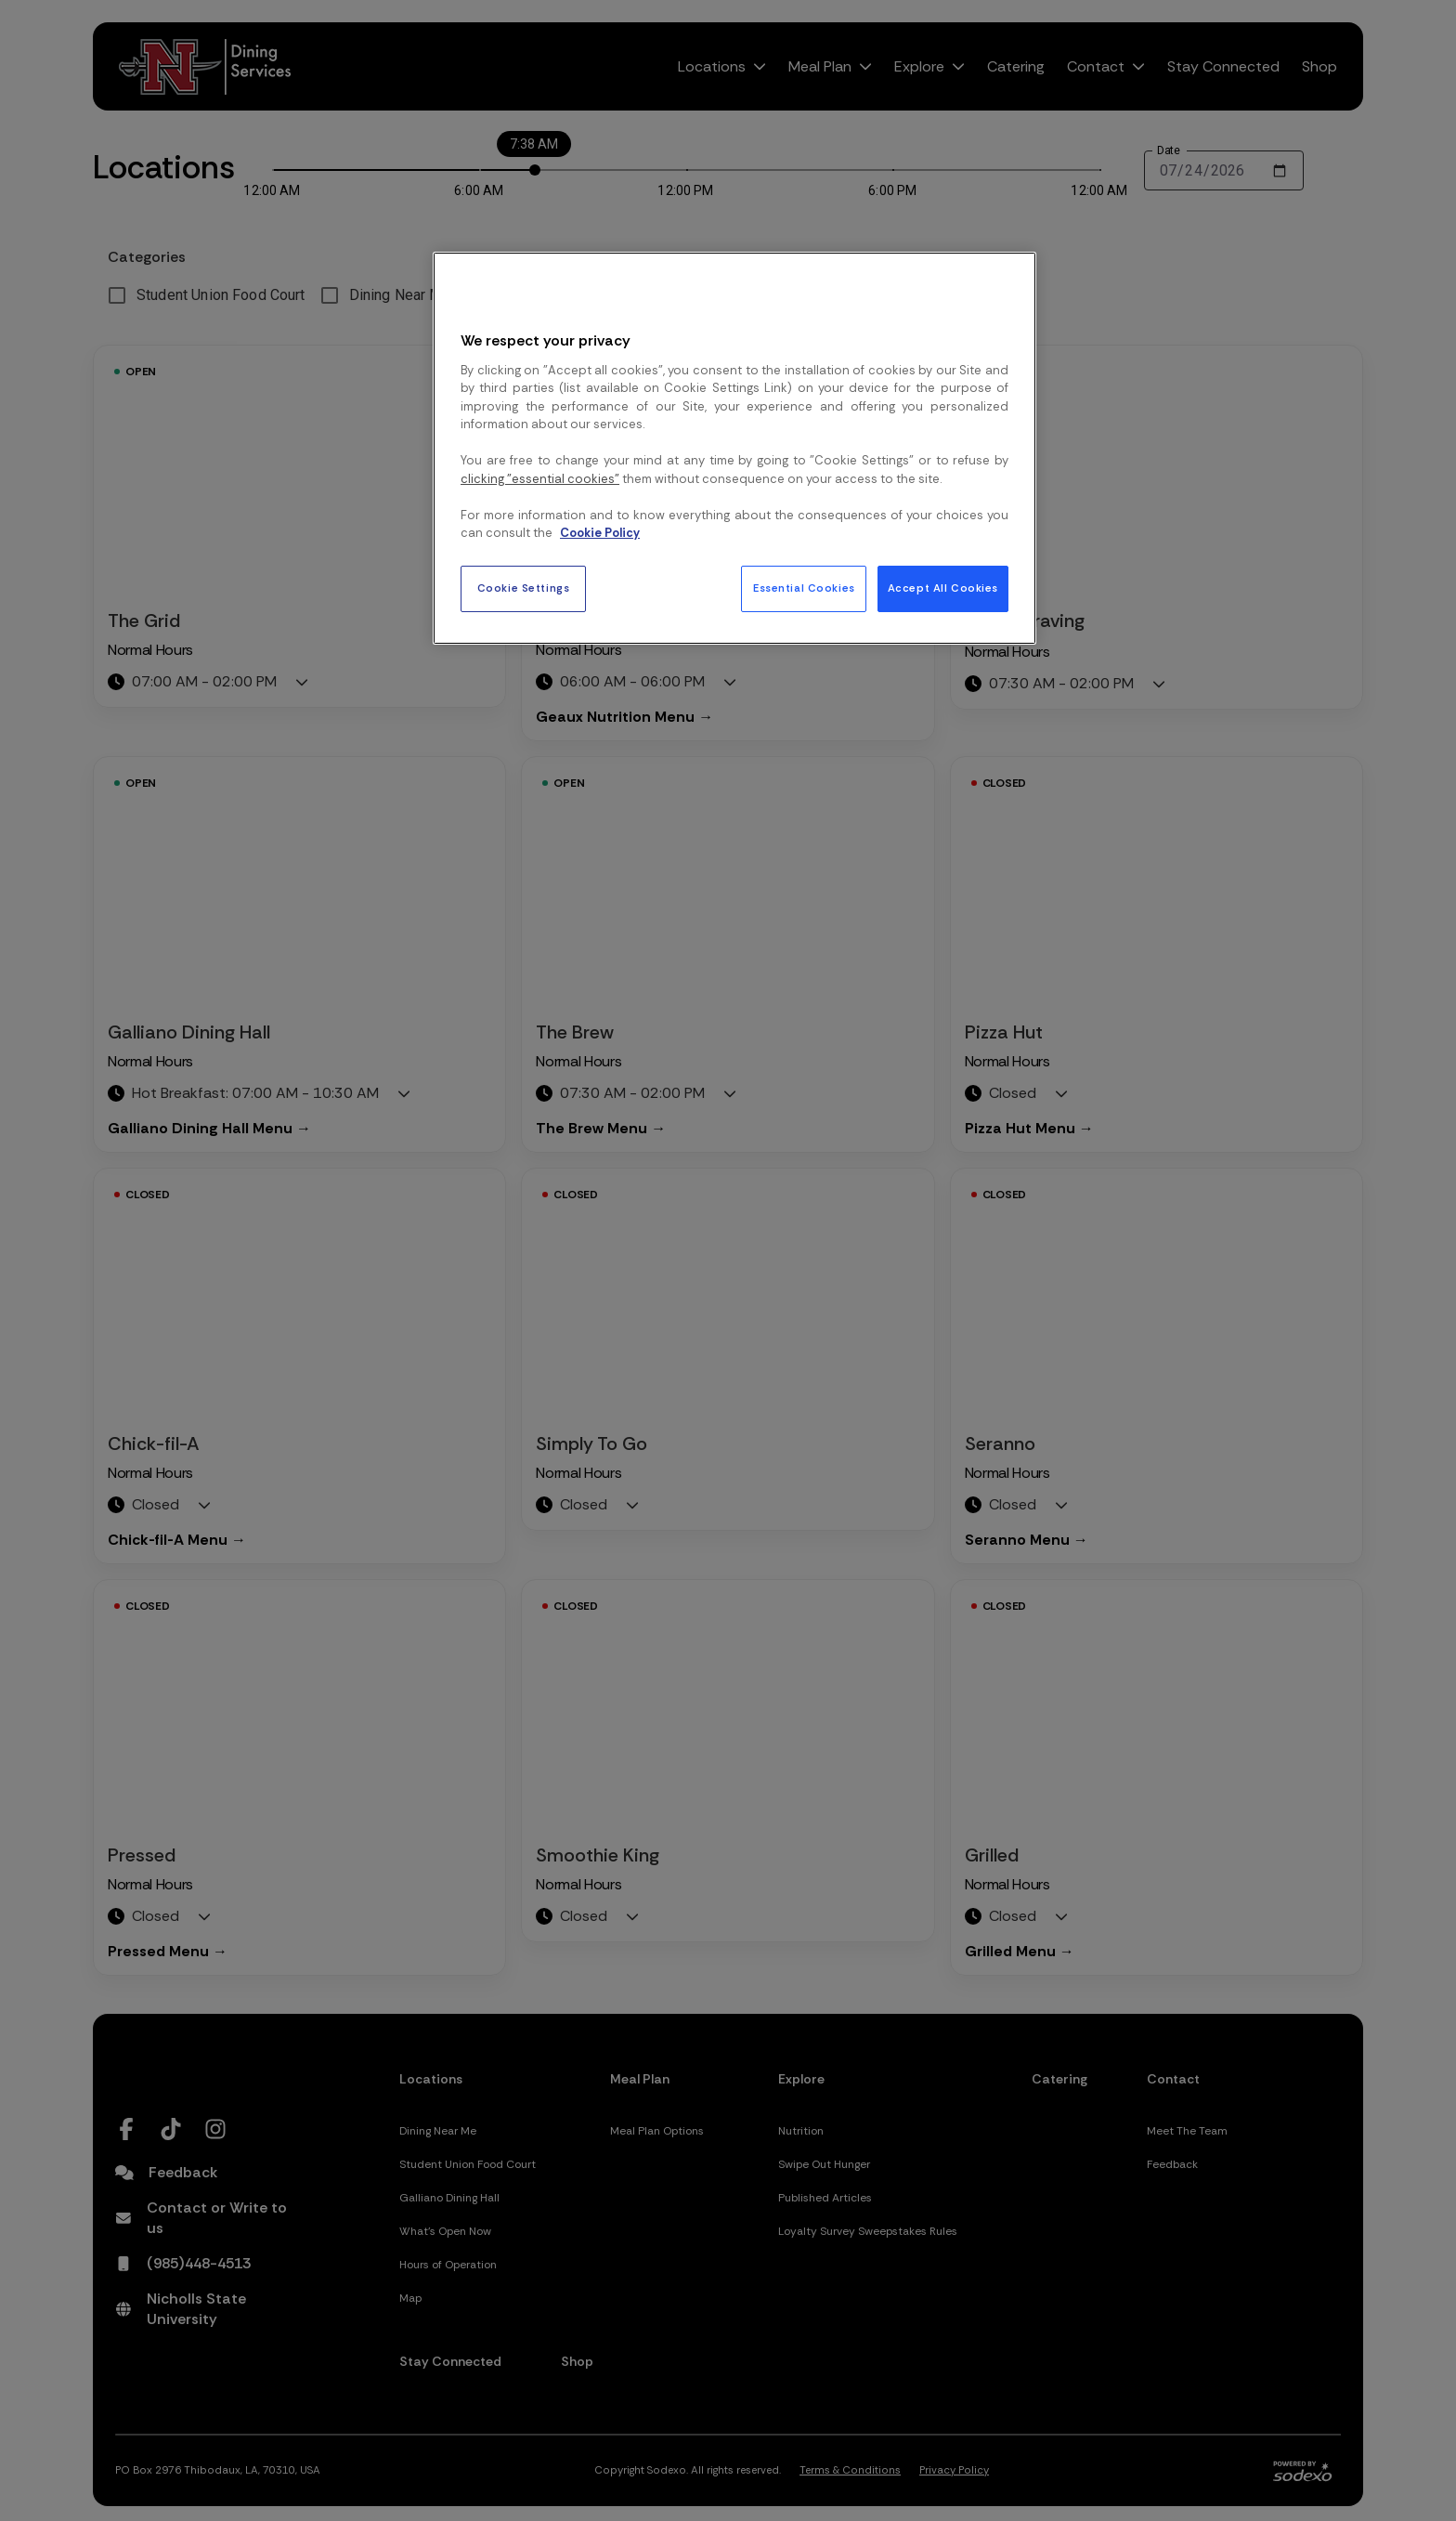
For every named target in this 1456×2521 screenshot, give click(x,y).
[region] (734, 448)
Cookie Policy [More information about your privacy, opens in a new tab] (600, 533)
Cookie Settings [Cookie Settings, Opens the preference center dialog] (523, 588)
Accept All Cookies (943, 588)
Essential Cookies (804, 588)
